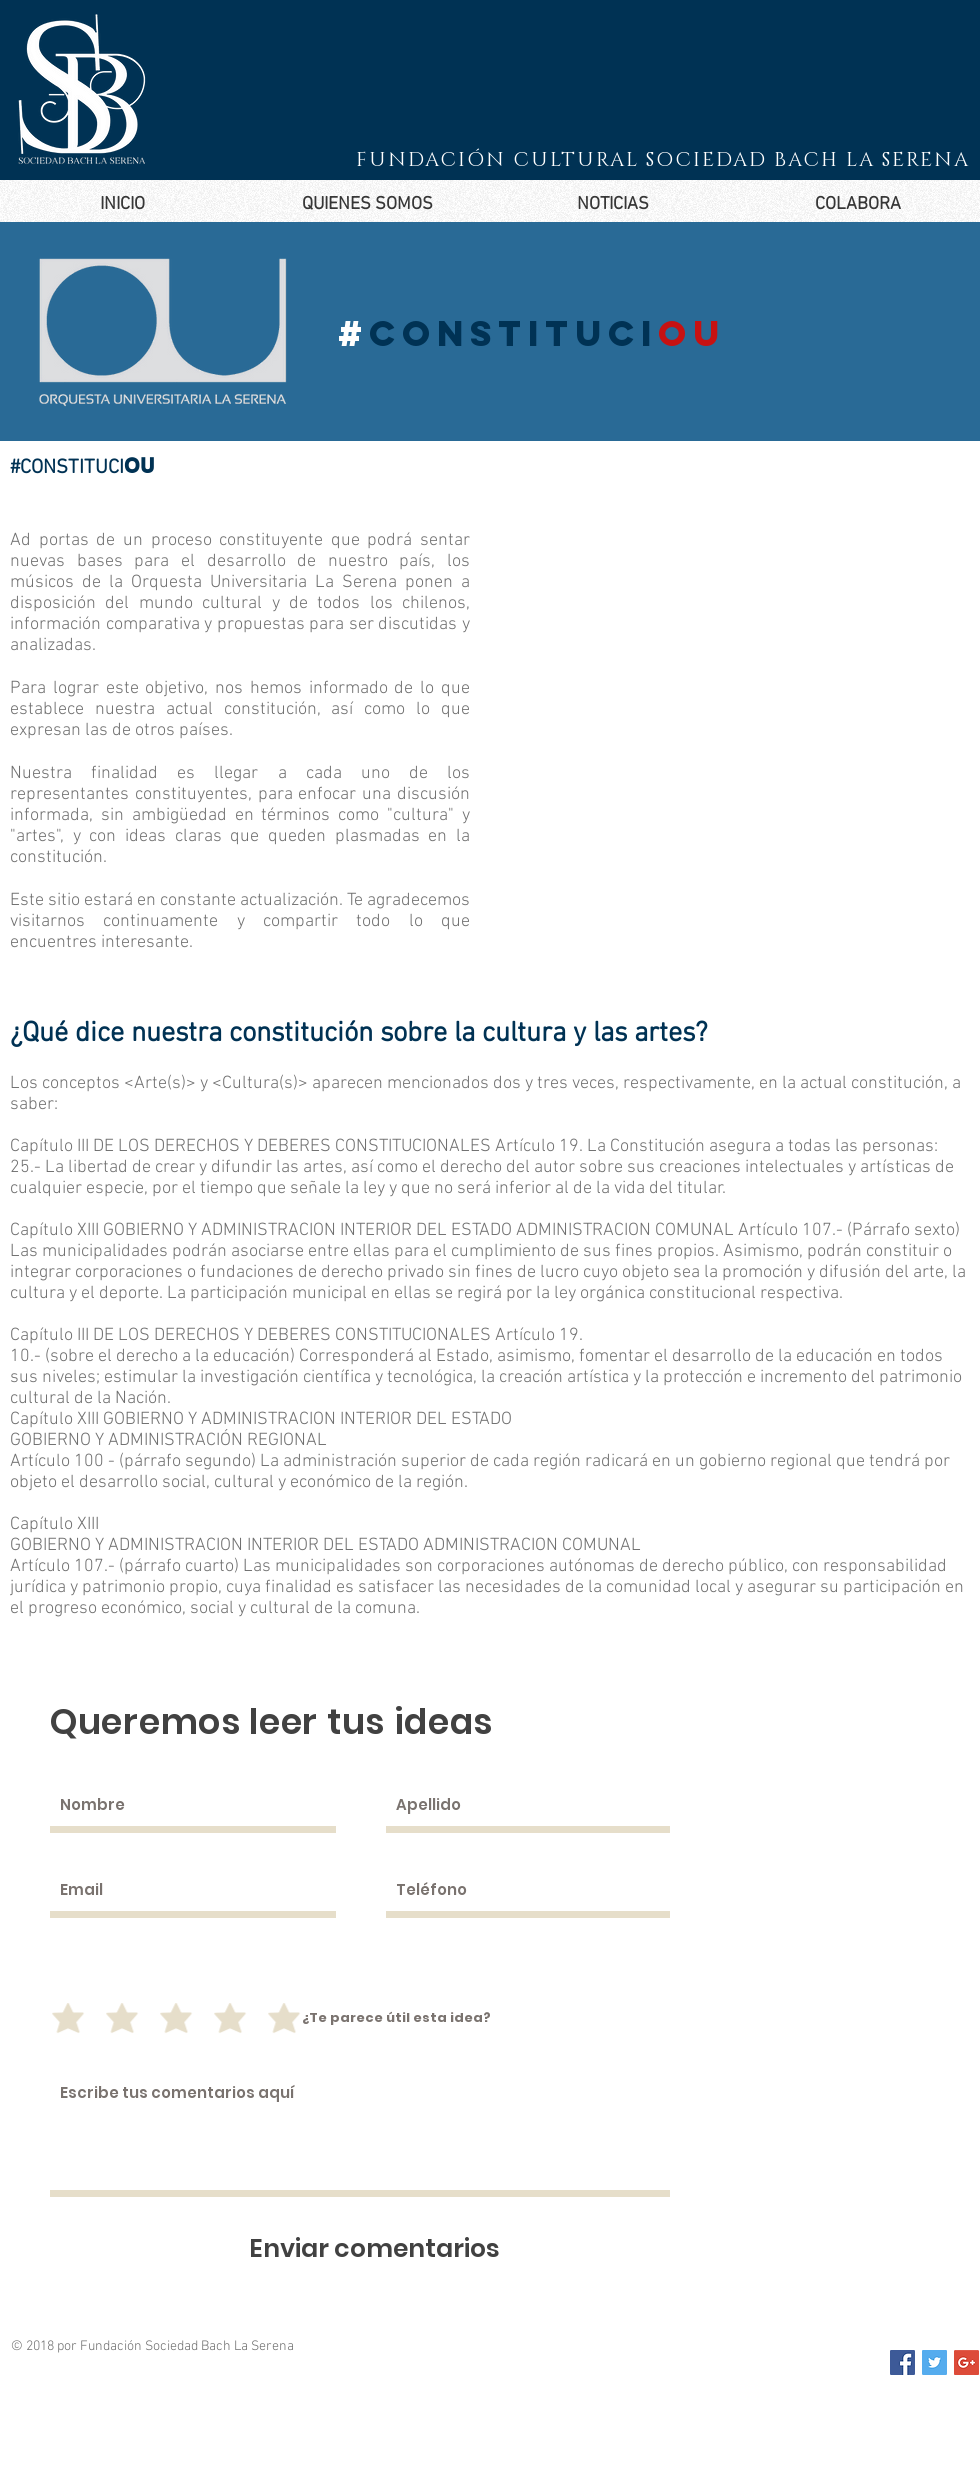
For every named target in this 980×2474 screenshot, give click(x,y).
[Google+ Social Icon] (966, 2362)
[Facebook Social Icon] (902, 2362)
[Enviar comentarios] (374, 2248)
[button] (367, 204)
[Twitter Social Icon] (934, 2362)
